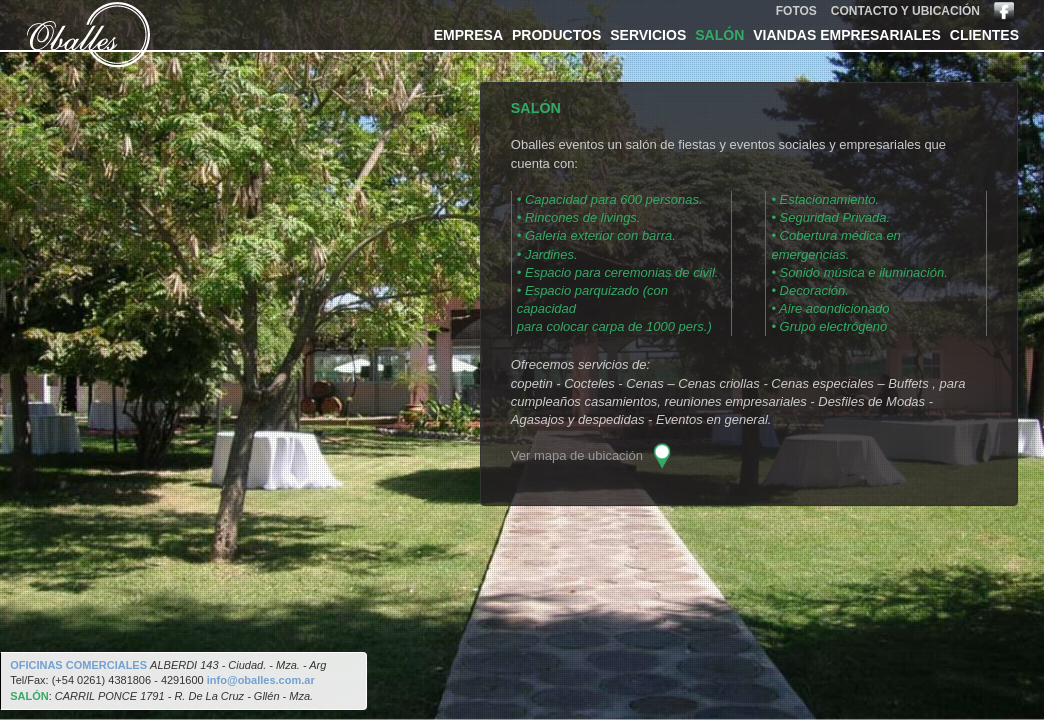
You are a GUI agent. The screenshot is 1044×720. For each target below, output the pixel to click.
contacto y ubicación (905, 11)
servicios (648, 35)
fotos (796, 11)
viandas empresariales (846, 35)
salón (719, 35)
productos (556, 35)
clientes (984, 35)
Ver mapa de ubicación (577, 456)
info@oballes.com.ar (261, 680)
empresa (468, 35)
